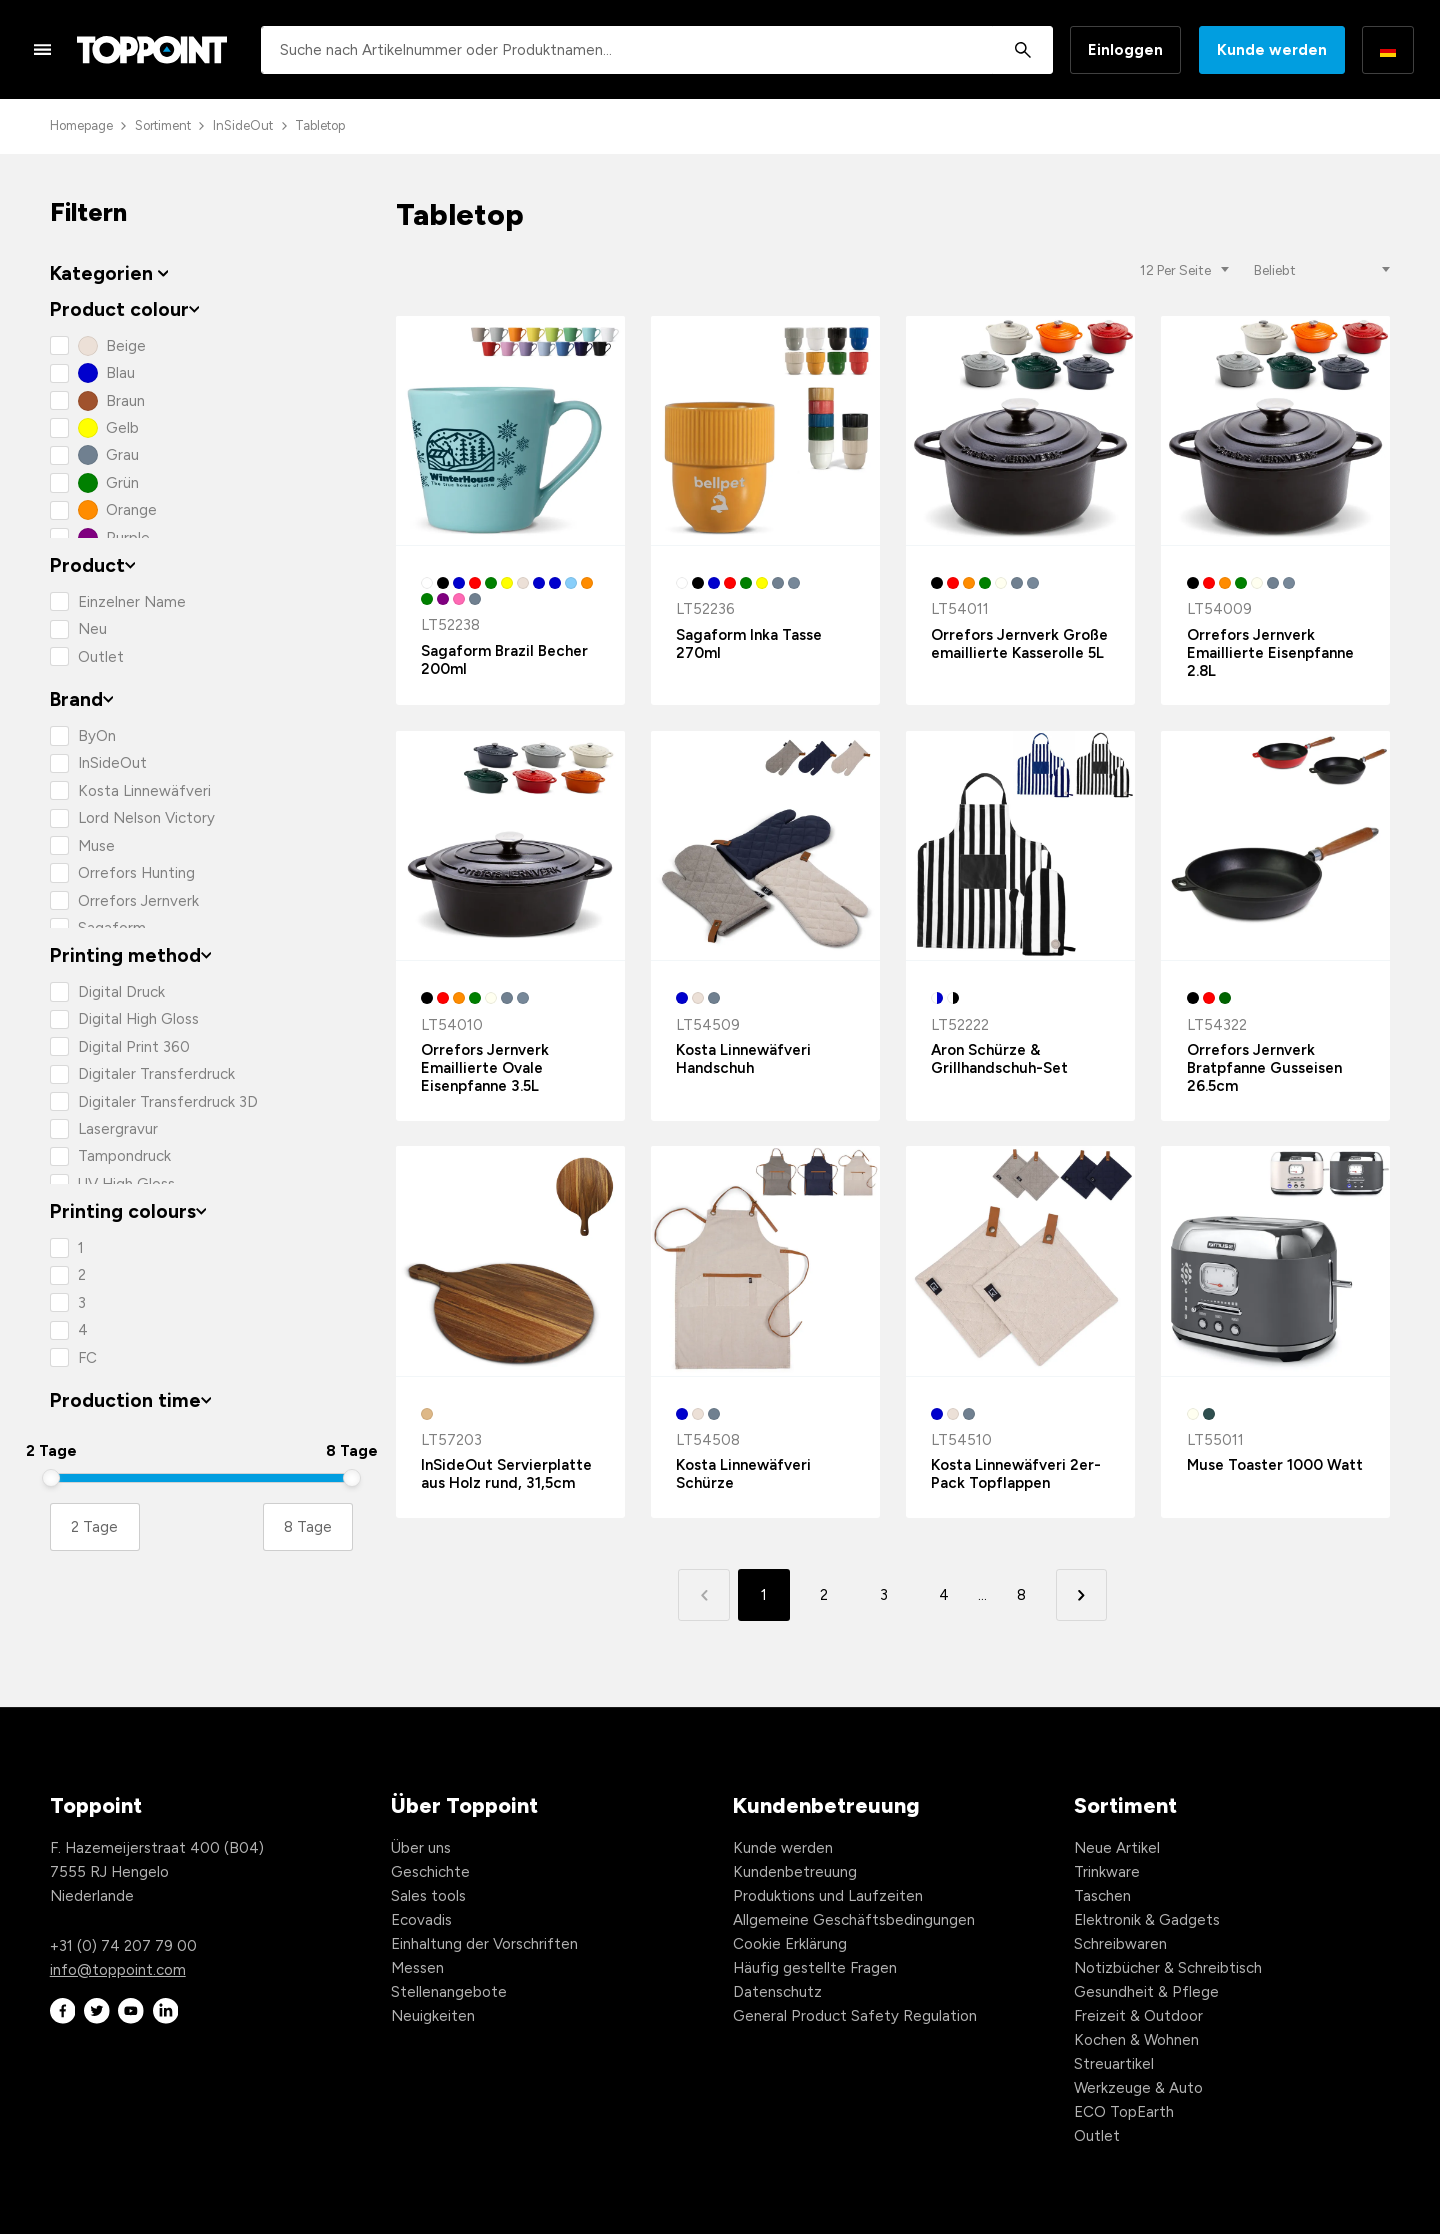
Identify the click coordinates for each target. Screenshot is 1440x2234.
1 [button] (764, 1595)
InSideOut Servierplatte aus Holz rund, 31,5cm (506, 1474)
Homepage (81, 125)
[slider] (51, 1478)
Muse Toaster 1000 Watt (1275, 1465)
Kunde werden (1272, 50)
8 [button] (1021, 1595)
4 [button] (944, 1595)
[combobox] (657, 50)
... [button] (982, 1595)
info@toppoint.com (118, 1970)
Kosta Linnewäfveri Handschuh (743, 1059)
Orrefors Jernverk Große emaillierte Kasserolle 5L (1019, 644)
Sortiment (163, 125)
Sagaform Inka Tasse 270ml (749, 644)
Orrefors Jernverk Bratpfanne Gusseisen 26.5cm (1264, 1068)
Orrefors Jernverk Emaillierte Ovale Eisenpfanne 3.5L (485, 1068)
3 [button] (884, 1595)
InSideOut (243, 125)
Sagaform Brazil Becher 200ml (504, 660)
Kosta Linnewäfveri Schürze (743, 1474)
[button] (1081, 1594)
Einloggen (1125, 50)
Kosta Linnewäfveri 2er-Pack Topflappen (1016, 1474)
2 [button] (824, 1595)
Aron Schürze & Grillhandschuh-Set (999, 1059)
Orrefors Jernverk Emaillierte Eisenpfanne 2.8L (1270, 653)
